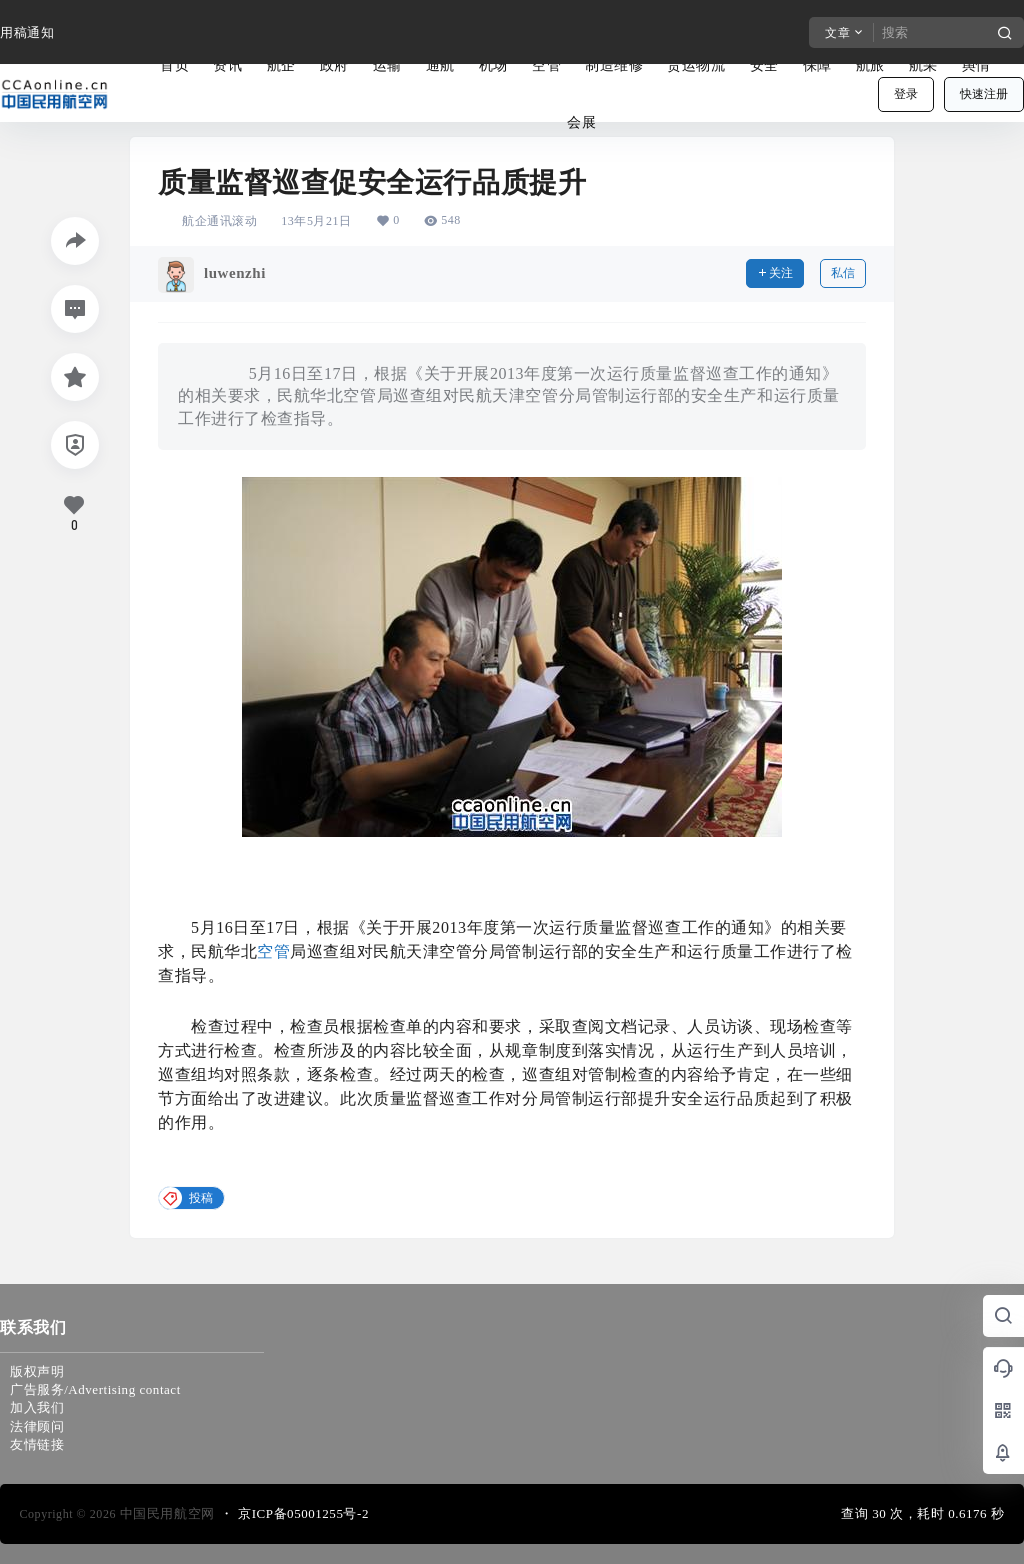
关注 (775, 273)
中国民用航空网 (165, 1513)
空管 (273, 951)
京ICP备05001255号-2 (303, 1513)
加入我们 (37, 1407)
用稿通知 (27, 32)
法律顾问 (37, 1426)
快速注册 (984, 94)
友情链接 (37, 1444)
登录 (906, 94)
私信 (843, 273)
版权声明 (37, 1371)
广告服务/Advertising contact (95, 1389)
